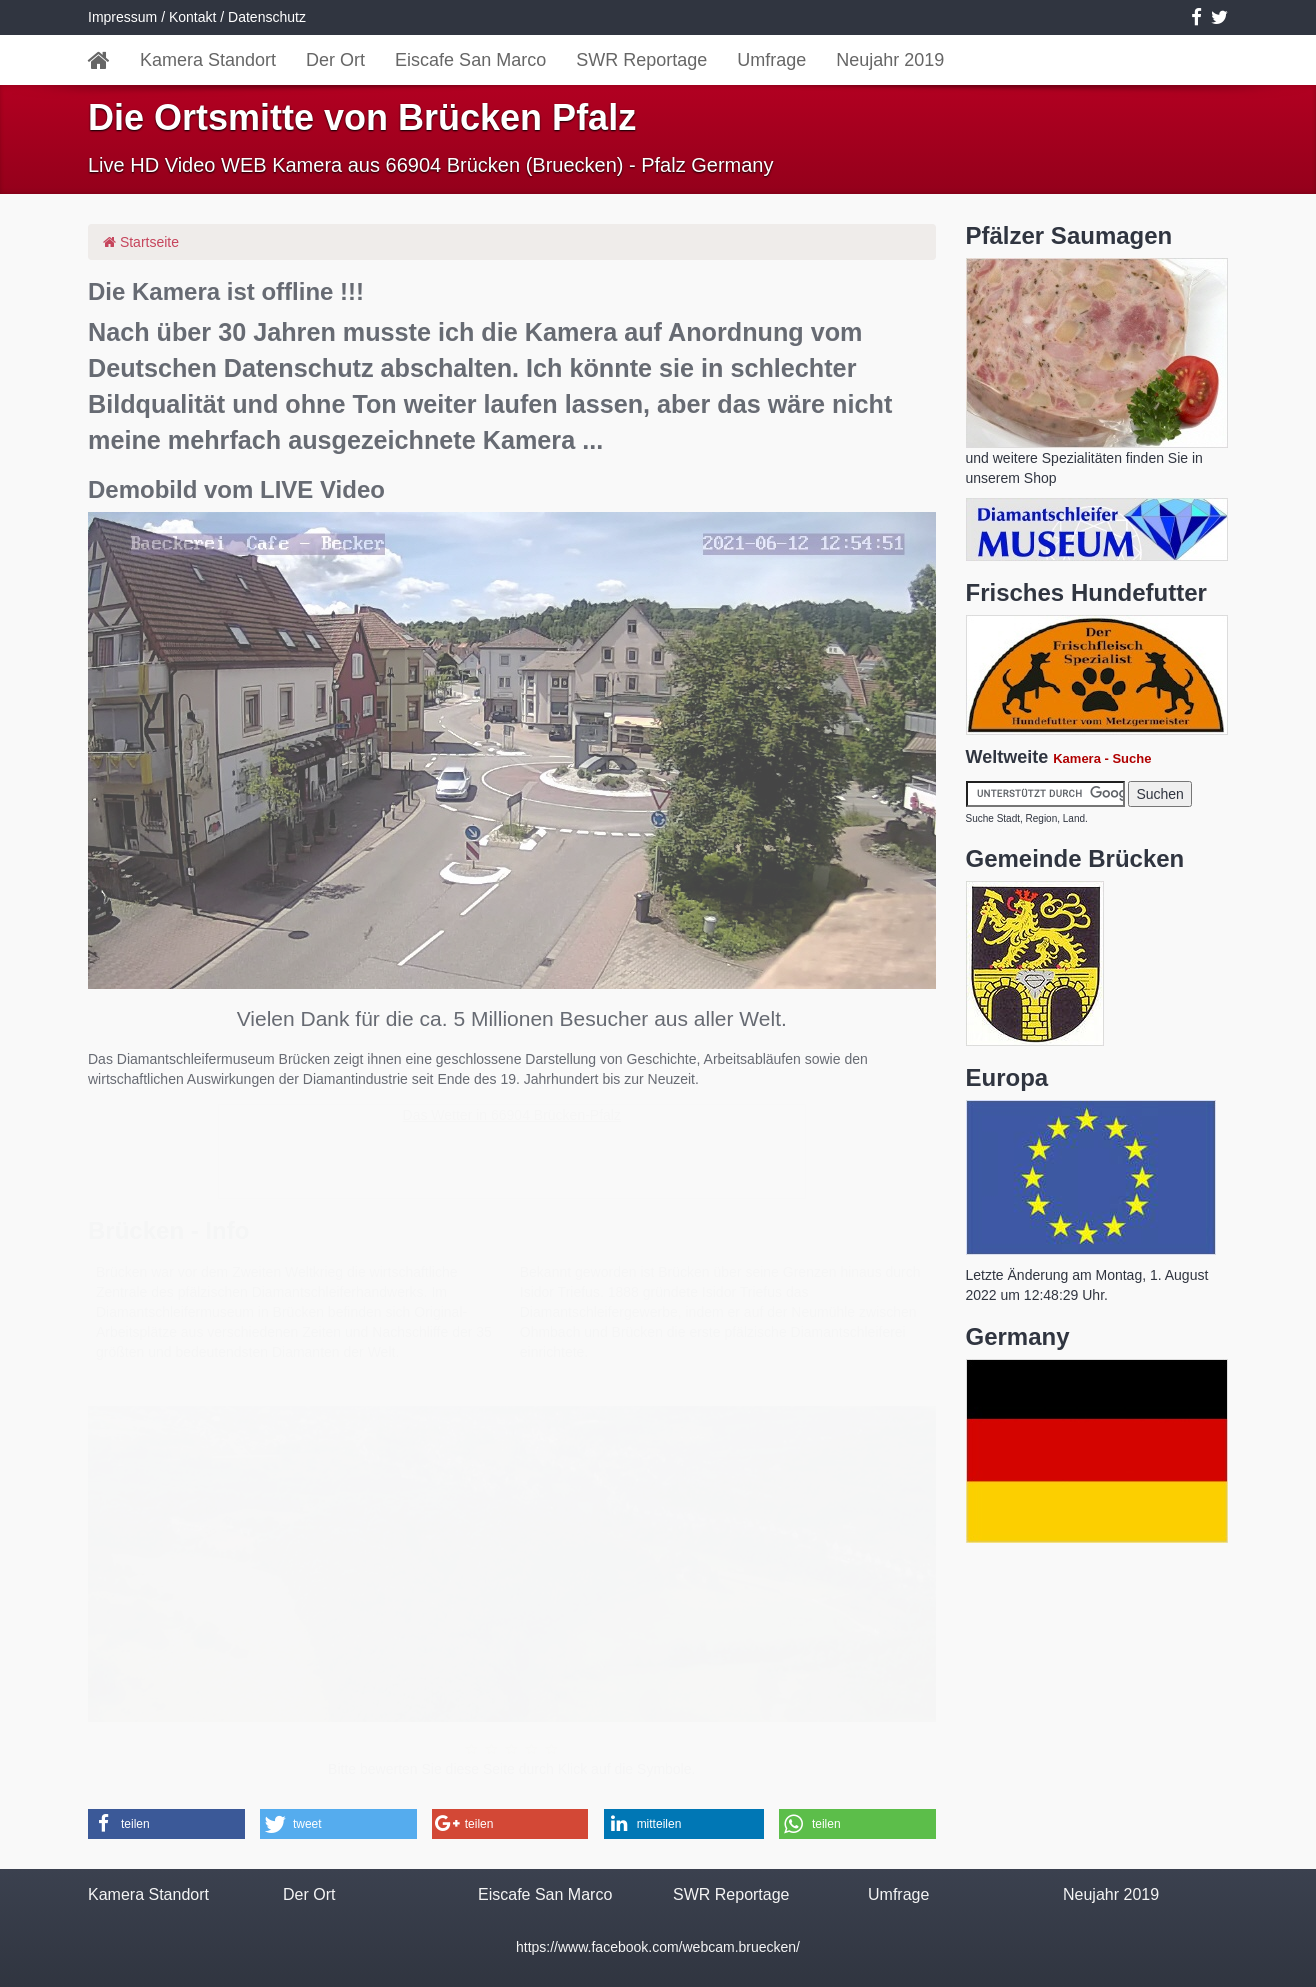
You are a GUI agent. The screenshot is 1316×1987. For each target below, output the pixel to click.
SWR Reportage (641, 60)
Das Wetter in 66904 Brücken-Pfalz (512, 1115)
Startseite (141, 242)
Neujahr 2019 (890, 60)
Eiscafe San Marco (470, 60)
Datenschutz (267, 17)
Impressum (122, 17)
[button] (166, 1824)
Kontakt (192, 17)
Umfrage (771, 60)
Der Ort (335, 60)
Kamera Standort (208, 60)
